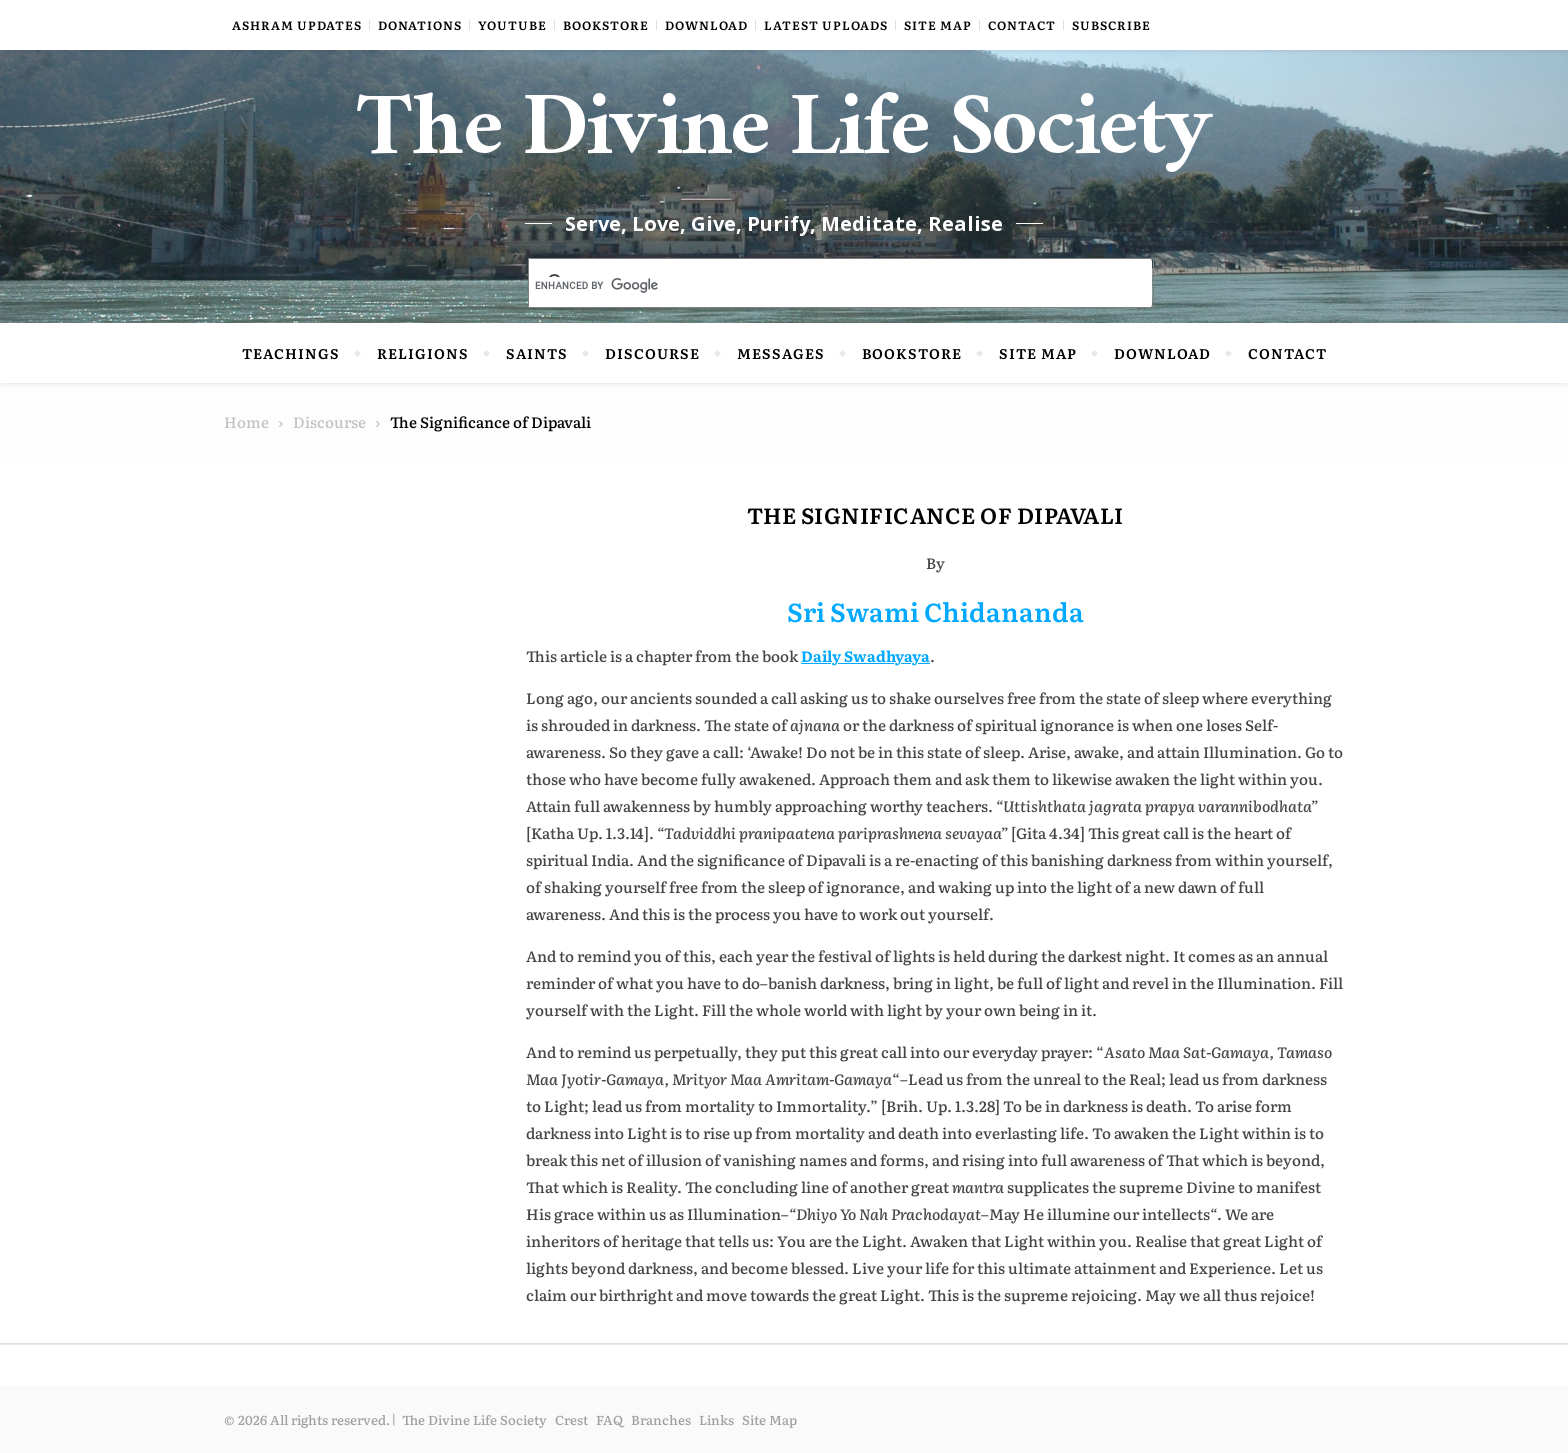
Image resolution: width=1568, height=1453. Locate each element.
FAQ (609, 1419)
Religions (423, 353)
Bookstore (606, 25)
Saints (537, 353)
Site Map (938, 25)
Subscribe (1111, 25)
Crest (571, 1419)
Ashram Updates (297, 25)
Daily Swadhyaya (865, 655)
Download (706, 25)
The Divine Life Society (784, 140)
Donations (420, 25)
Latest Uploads (826, 25)
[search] (817, 285)
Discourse (652, 353)
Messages (781, 353)
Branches (661, 1419)
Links (716, 1419)
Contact (1022, 25)
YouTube (512, 25)
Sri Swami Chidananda (935, 610)
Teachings (291, 353)
